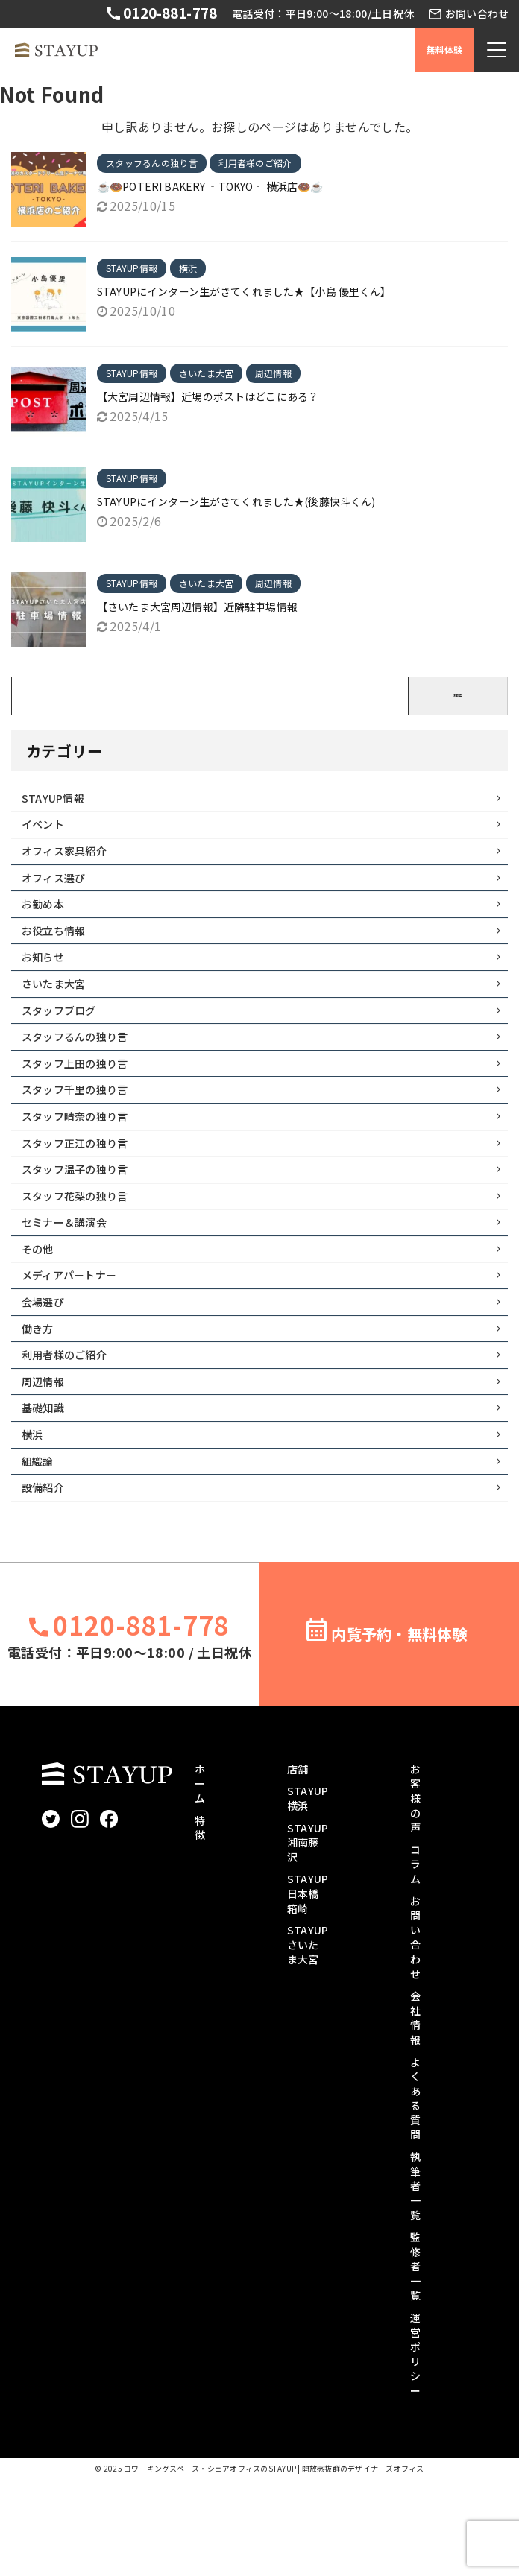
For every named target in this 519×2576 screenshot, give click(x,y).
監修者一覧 (416, 2362)
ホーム (200, 1880)
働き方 (41, 1402)
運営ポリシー (416, 2451)
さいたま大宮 (59, 1011)
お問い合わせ (477, 14)
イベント (47, 830)
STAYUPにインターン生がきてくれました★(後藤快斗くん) (237, 501)
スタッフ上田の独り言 (83, 1101)
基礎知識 (47, 1492)
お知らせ (47, 981)
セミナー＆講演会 (71, 1282)
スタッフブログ (65, 1041)
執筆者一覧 (416, 2282)
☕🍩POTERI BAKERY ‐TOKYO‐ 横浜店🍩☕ (211, 186)
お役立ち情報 (59, 951)
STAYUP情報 (58, 800)
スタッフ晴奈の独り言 (83, 1161)
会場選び (47, 1372)
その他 (41, 1311)
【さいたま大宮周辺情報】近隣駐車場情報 (198, 606)
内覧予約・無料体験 (399, 1730)
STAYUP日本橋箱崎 (307, 1990)
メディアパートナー (77, 1342)
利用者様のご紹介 (71, 1432)
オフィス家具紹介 (71, 861)
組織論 (41, 1553)
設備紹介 (47, 1583)
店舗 (297, 1865)
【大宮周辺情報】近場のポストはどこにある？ (208, 396)
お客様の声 (416, 1894)
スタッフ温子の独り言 (83, 1221)
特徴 (200, 1924)
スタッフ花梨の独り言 (83, 1252)
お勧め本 (47, 920)
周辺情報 (47, 1462)
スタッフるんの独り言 (83, 1071)
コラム (416, 1960)
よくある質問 (416, 2194)
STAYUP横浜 (307, 1895)
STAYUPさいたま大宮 (307, 2041)
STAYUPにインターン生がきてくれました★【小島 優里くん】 (245, 291)
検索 (457, 695)
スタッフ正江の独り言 (83, 1191)
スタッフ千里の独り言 (83, 1131)
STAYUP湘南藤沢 (307, 1939)
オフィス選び (59, 890)
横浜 (35, 1522)
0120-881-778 (167, 12)
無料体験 (445, 49)
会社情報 (416, 2114)
